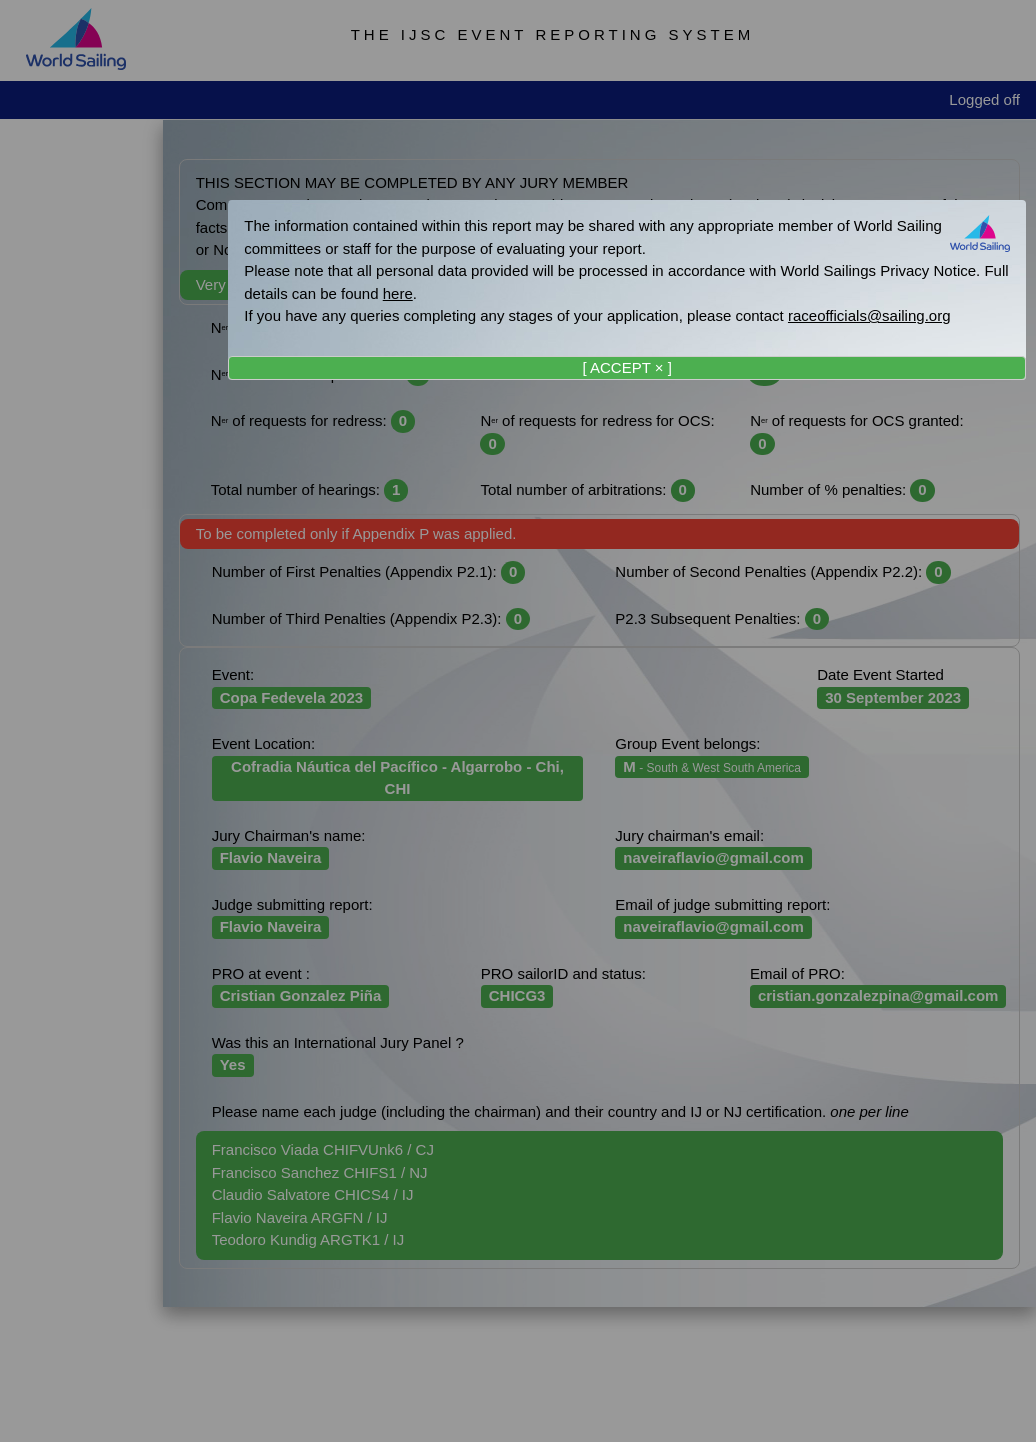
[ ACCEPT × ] (626, 367)
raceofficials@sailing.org (869, 315)
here (398, 293)
